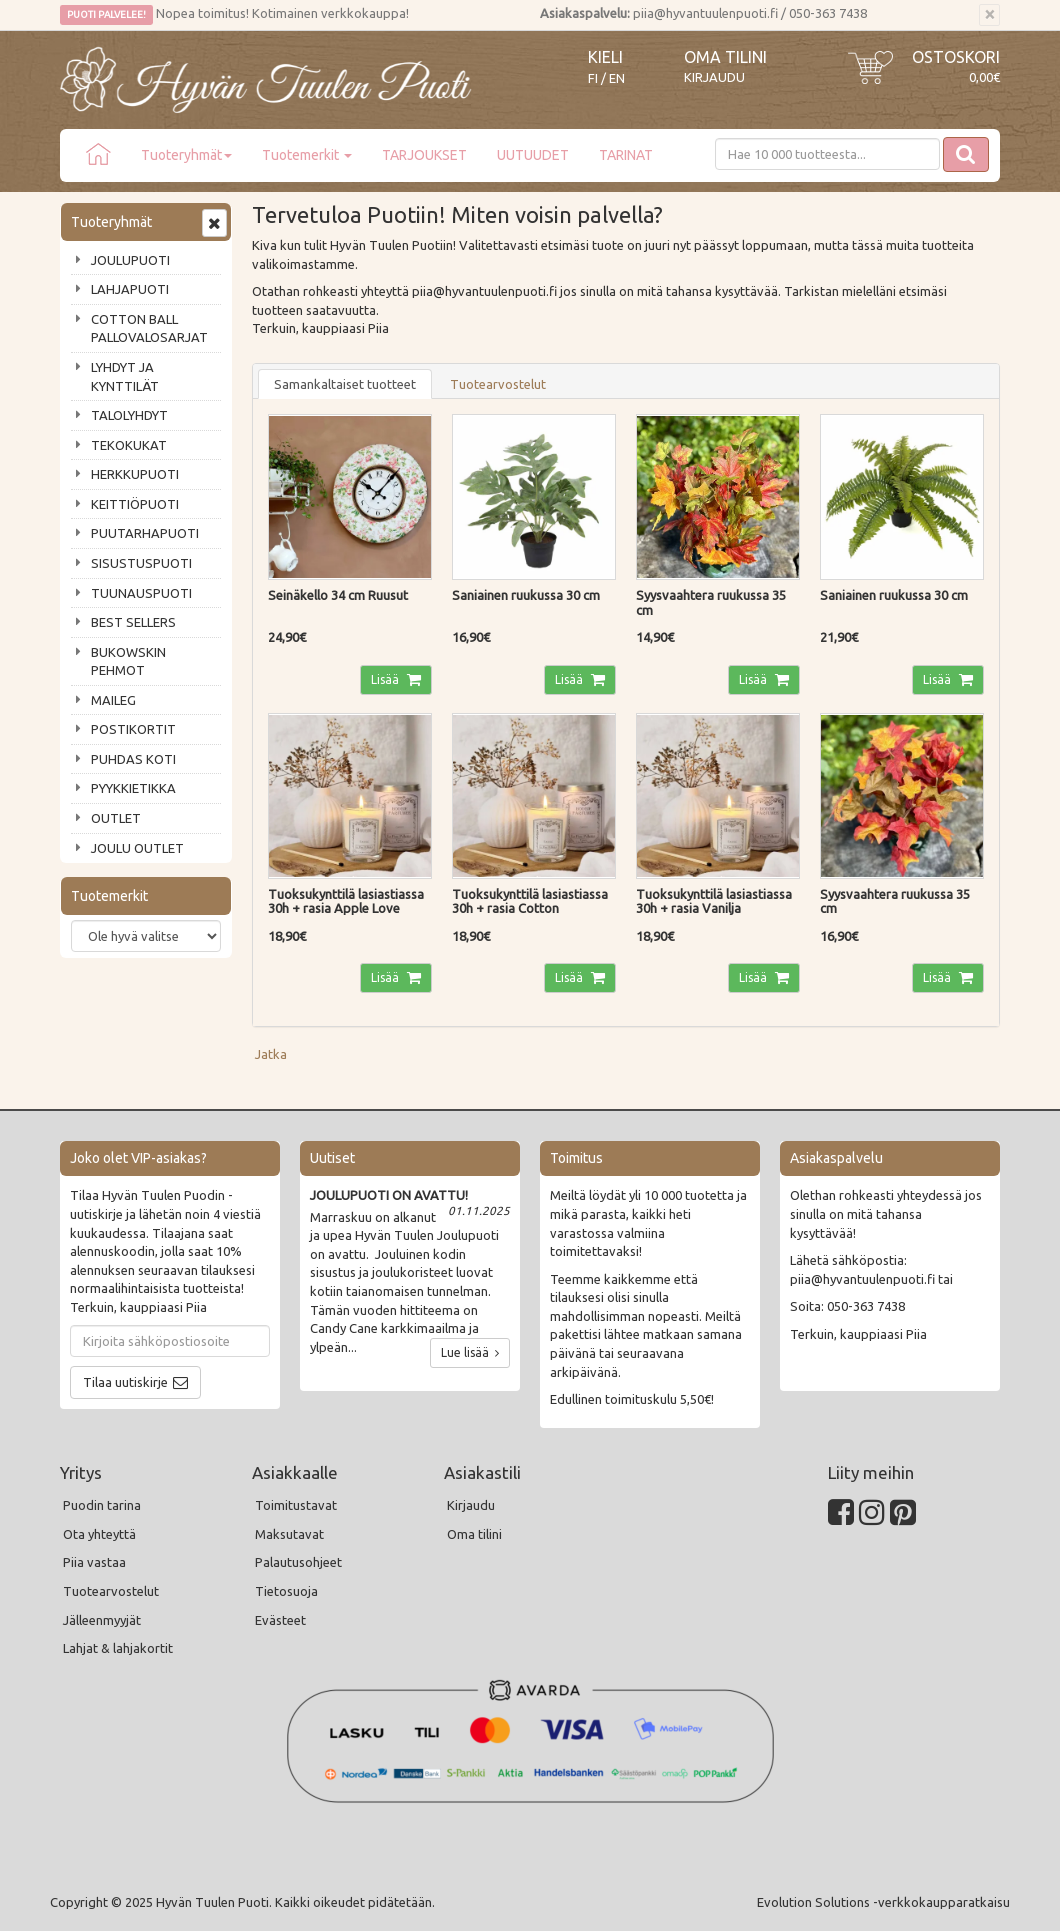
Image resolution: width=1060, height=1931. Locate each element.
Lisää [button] (386, 679)
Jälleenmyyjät (102, 1620)
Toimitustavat (296, 1505)
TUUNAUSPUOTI (141, 593)
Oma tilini (725, 57)
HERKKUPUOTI (135, 474)
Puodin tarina (102, 1505)
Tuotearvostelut (498, 384)
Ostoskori (956, 57)
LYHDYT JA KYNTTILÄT (125, 376)
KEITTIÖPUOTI (135, 504)
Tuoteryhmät (186, 155)
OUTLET (116, 818)
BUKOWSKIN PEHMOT (128, 661)
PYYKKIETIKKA (133, 788)
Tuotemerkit (307, 155)
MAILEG (113, 700)
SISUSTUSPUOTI (141, 563)
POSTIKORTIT (133, 729)
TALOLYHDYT (129, 415)
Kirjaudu (714, 77)
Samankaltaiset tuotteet (345, 384)
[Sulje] (989, 15)
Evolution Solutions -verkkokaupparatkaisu (883, 1902)
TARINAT (626, 155)
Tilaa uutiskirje (125, 1382)
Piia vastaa (94, 1562)
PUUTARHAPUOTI (145, 533)
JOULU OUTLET (137, 848)
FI (593, 78)
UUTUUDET (533, 155)
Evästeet (280, 1620)
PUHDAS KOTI (133, 759)
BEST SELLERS (133, 622)
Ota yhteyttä (99, 1534)
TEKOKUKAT (129, 445)
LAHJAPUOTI (130, 289)
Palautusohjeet (298, 1562)
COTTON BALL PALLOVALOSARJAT (149, 328)
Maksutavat (289, 1534)
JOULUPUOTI (130, 260)
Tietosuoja (286, 1591)
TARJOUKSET (424, 155)
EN (617, 78)
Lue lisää (470, 1352)
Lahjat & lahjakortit (118, 1648)
